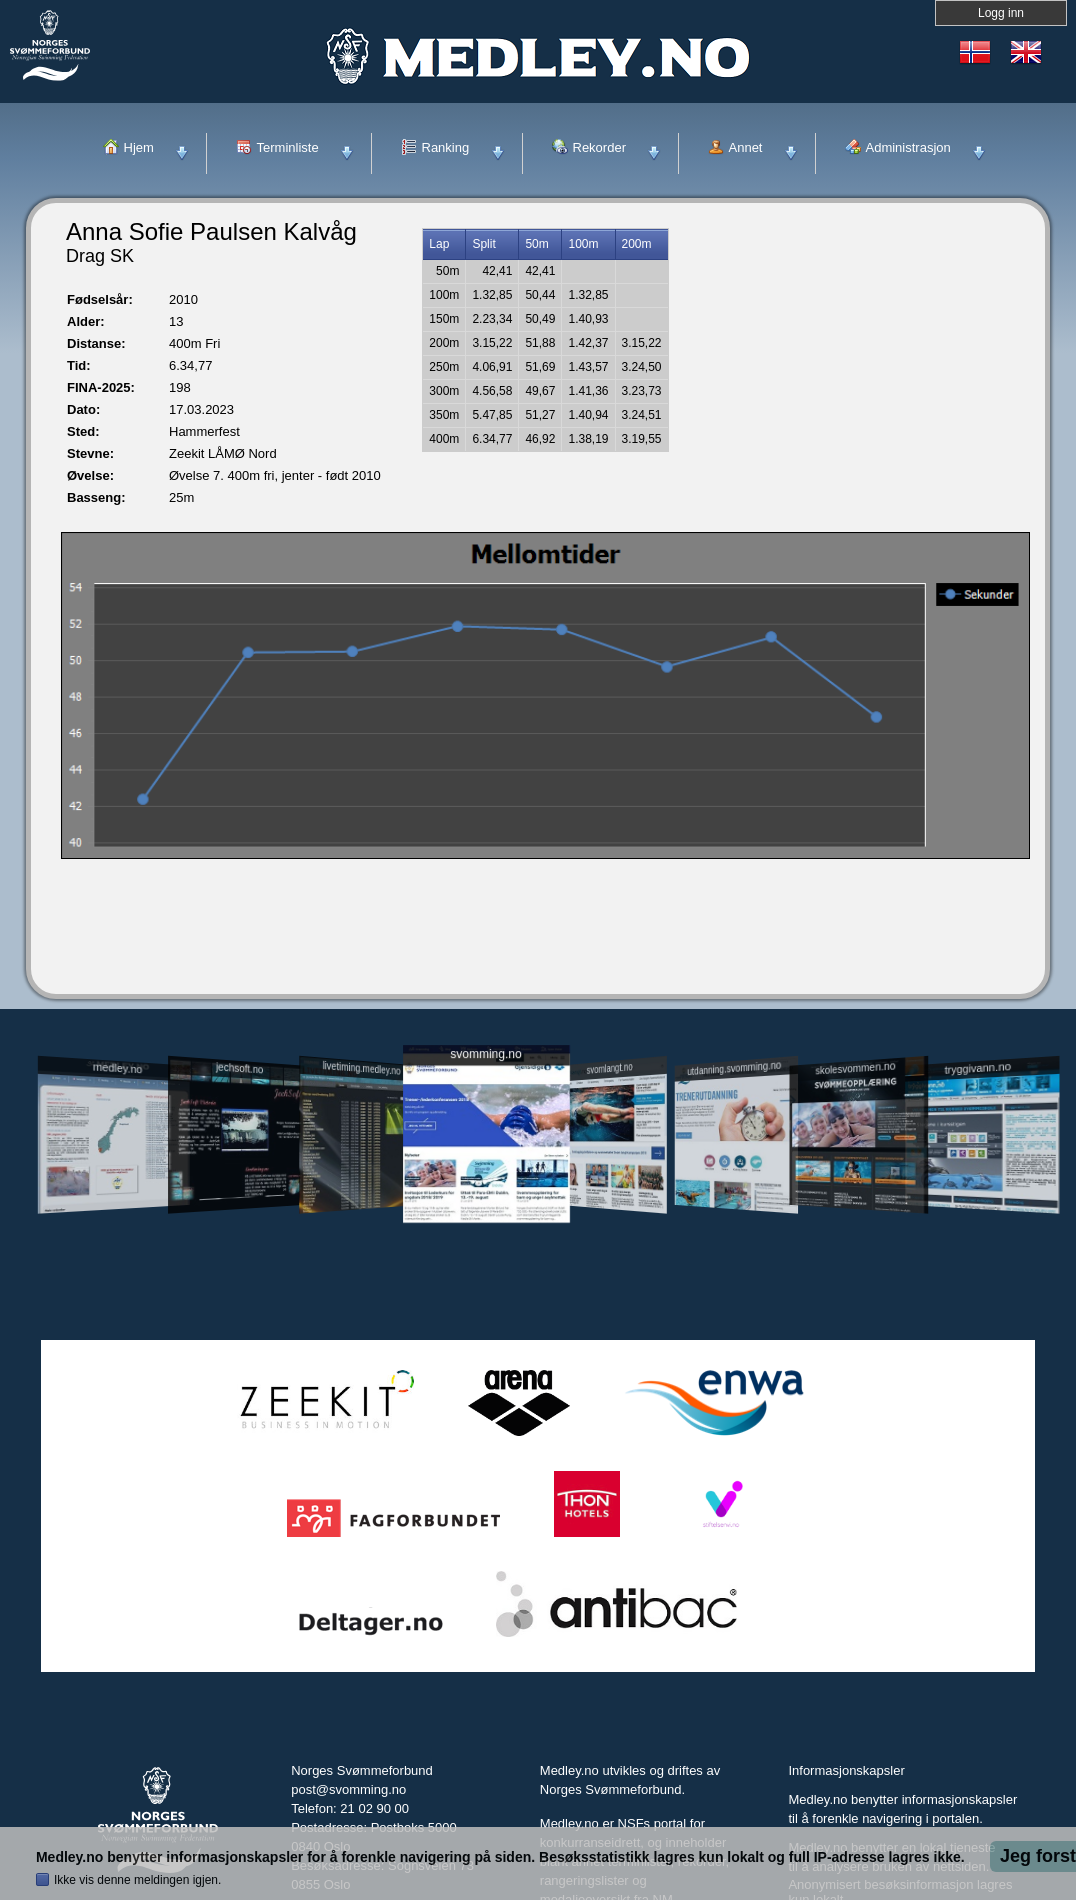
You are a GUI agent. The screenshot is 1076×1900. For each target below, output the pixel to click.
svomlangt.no (610, 1068)
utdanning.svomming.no (734, 1068)
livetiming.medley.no (362, 1068)
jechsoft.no (239, 1068)
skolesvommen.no (856, 1068)
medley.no (116, 1068)
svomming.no (485, 1054)
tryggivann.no (978, 1068)
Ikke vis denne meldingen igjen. (137, 1880)
